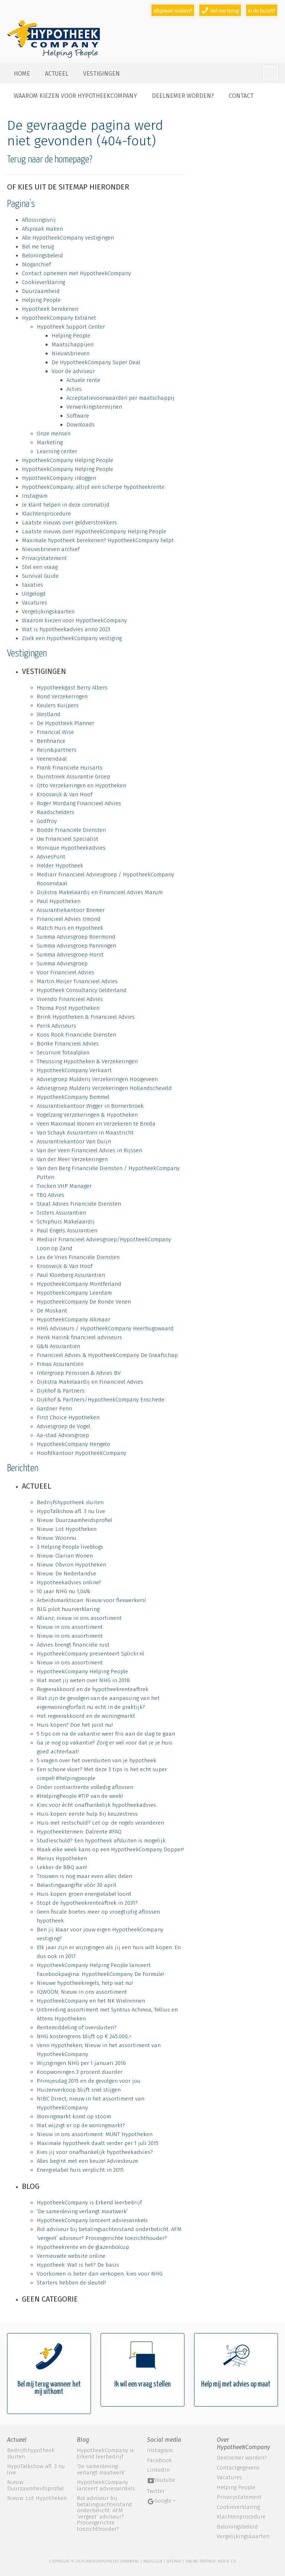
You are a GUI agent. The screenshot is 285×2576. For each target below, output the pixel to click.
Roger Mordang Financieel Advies (79, 803)
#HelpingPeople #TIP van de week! (80, 1796)
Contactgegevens (238, 2468)
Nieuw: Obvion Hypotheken (71, 1564)
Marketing (50, 442)
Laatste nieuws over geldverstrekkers (69, 522)
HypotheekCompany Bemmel (73, 1097)
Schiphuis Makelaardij (66, 1221)
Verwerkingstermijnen (94, 406)
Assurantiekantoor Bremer (71, 910)
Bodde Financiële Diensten (71, 830)
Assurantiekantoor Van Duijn (74, 1141)
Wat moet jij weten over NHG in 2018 (83, 1680)
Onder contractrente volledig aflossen (85, 1787)
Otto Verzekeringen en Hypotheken (81, 785)
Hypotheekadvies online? (69, 1582)
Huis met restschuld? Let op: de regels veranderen (100, 1822)
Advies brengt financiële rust (73, 1644)
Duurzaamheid (41, 291)
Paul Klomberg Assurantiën (71, 1275)
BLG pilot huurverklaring (68, 1609)
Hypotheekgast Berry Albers (72, 687)
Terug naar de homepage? (49, 160)
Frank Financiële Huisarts (69, 767)
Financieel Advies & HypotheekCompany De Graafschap (107, 1355)
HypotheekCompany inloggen (59, 478)
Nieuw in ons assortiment (70, 1627)
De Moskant (52, 1310)
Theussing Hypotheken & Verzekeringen (87, 1061)
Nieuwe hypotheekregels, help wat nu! (85, 1983)
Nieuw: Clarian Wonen (65, 1555)
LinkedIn (158, 2470)
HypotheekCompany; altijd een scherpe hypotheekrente (93, 487)
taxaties (32, 585)
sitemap (173, 2561)
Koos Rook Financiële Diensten (76, 1034)
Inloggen (152, 2561)
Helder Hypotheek (60, 865)
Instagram (35, 496)
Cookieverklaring (43, 282)
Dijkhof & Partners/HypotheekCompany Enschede (100, 1399)
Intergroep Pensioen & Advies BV (79, 1373)
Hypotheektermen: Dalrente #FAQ (79, 1831)
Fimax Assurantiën (60, 1364)
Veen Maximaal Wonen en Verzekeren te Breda (96, 1123)
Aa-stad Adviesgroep (63, 1435)
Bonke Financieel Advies (68, 1043)
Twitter (156, 2491)
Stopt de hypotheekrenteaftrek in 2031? (87, 1903)
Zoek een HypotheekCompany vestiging (72, 638)
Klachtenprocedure (46, 513)
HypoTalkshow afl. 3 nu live (71, 1511)
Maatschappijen (73, 344)
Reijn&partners (56, 750)
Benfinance (51, 741)
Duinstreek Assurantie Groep (73, 776)
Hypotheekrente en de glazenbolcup (83, 2247)
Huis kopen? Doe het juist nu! (75, 1725)
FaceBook (159, 2460)
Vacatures (34, 602)
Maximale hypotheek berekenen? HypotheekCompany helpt (98, 540)
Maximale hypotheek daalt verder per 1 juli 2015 (97, 2143)
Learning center (57, 451)
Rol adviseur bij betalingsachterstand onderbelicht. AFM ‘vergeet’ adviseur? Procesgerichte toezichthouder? (104, 2513)
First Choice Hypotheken (68, 1417)
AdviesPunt (51, 856)
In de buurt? (261, 10)
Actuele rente (83, 380)
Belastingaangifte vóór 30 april (76, 1885)
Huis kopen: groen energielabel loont (84, 1894)
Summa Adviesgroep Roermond (76, 936)
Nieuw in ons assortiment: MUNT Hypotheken (95, 2134)
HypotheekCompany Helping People (67, 460)
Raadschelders (55, 812)
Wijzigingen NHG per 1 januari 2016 (81, 2063)
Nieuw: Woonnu (56, 1538)
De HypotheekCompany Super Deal (96, 362)
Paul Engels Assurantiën (67, 1230)
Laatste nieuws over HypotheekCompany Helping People (94, 531)
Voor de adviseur (73, 371)
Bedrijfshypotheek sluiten (70, 1502)
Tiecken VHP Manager (64, 1186)
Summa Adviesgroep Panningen (76, 945)
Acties (74, 389)
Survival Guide (40, 576)
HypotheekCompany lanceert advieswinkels (92, 2220)
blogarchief (36, 264)
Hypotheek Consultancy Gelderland (82, 990)
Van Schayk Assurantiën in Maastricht (85, 1132)
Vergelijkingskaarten (48, 611)
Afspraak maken (42, 228)
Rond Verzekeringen (62, 696)
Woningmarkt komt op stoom (74, 2116)
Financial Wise (55, 732)
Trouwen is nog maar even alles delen (84, 1876)
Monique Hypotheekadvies (71, 847)
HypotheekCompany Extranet (59, 317)
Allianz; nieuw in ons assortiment (79, 1618)
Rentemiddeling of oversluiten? (77, 2027)
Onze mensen (54, 433)
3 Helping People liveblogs (70, 1547)
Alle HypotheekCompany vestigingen (68, 237)
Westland (48, 714)
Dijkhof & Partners (61, 1390)
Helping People (41, 300)
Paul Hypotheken (59, 901)
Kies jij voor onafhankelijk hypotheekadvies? (95, 2152)
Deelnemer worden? (183, 95)
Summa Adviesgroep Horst (70, 954)
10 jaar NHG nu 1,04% (63, 1591)
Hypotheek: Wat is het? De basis (78, 2265)
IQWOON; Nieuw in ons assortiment (82, 1992)
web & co (226, 2561)
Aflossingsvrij (39, 220)
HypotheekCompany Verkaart (74, 1070)
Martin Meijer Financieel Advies (77, 981)
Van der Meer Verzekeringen (72, 1159)
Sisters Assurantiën (61, 1212)
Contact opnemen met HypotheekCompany (76, 273)
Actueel (56, 73)
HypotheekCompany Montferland (79, 1284)
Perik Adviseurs (56, 1025)
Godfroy (47, 821)
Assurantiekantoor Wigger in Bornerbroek (90, 1106)
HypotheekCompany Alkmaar (73, 1319)
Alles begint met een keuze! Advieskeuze (87, 2161)
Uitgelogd (34, 593)
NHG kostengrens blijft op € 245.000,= (84, 2036)
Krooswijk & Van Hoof (64, 794)
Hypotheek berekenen (50, 309)
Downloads (80, 424)
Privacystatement (44, 558)
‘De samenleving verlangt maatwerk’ (82, 2211)
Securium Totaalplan (63, 1052)
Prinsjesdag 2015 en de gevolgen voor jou (89, 2081)
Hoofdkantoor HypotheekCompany (81, 1453)
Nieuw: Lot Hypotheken (66, 1529)
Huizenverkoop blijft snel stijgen (79, 2089)
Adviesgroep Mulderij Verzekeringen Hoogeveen (97, 1079)
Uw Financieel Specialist (67, 839)
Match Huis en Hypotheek (70, 928)
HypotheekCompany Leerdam (74, 1292)
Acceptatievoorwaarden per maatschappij (120, 398)
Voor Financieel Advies (65, 972)
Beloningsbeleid (42, 255)
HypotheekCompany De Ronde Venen (84, 1301)
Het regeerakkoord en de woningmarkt (86, 1716)
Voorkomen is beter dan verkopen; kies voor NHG (100, 2273)
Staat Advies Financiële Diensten (79, 1203)
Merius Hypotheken (62, 1858)
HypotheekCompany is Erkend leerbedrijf (89, 2202)
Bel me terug (38, 246)
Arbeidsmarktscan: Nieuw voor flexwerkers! (91, 1600)
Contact (241, 95)
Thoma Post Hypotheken (68, 1008)
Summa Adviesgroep (62, 963)
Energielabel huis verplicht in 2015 (80, 2170)
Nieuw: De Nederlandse (66, 1573)
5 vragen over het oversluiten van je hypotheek (96, 1760)
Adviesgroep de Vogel (63, 1426)
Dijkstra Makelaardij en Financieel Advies (90, 1381)
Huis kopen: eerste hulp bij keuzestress (87, 1814)
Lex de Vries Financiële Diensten (78, 1257)
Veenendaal (52, 758)
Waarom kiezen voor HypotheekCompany (75, 95)
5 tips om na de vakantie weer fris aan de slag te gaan (106, 1733)
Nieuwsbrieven (70, 353)
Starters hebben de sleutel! (71, 2282)
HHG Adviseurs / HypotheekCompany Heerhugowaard (105, 1328)
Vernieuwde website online (71, 2256)
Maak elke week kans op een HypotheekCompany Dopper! (110, 1849)
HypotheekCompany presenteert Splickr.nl (90, 1653)
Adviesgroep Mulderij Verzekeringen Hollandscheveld (104, 1088)
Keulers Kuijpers (58, 705)
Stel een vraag (40, 567)
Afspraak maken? (172, 10)
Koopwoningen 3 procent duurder (79, 2072)
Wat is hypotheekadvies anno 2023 (66, 629)
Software (77, 415)
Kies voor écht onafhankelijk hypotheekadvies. (97, 1805)
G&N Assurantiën (58, 1346)
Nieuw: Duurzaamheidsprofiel (74, 1520)
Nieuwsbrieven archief (50, 549)
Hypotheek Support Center (71, 326)
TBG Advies (50, 1195)
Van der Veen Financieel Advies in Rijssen (89, 1150)
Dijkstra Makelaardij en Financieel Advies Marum (100, 892)
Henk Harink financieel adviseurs (79, 1337)
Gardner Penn (54, 1408)
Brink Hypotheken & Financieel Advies (86, 1017)
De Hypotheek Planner (65, 723)
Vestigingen (101, 73)
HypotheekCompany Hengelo (73, 1444)
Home (22, 73)
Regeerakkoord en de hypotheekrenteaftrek (92, 1689)
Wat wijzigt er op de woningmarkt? (81, 2125)
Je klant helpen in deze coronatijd (65, 504)
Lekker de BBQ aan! (62, 1867)
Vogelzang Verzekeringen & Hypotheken (87, 1114)
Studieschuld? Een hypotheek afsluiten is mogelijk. (102, 1840)
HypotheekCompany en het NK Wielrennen (91, 2000)
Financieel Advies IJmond (69, 919)
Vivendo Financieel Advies (70, 999)
